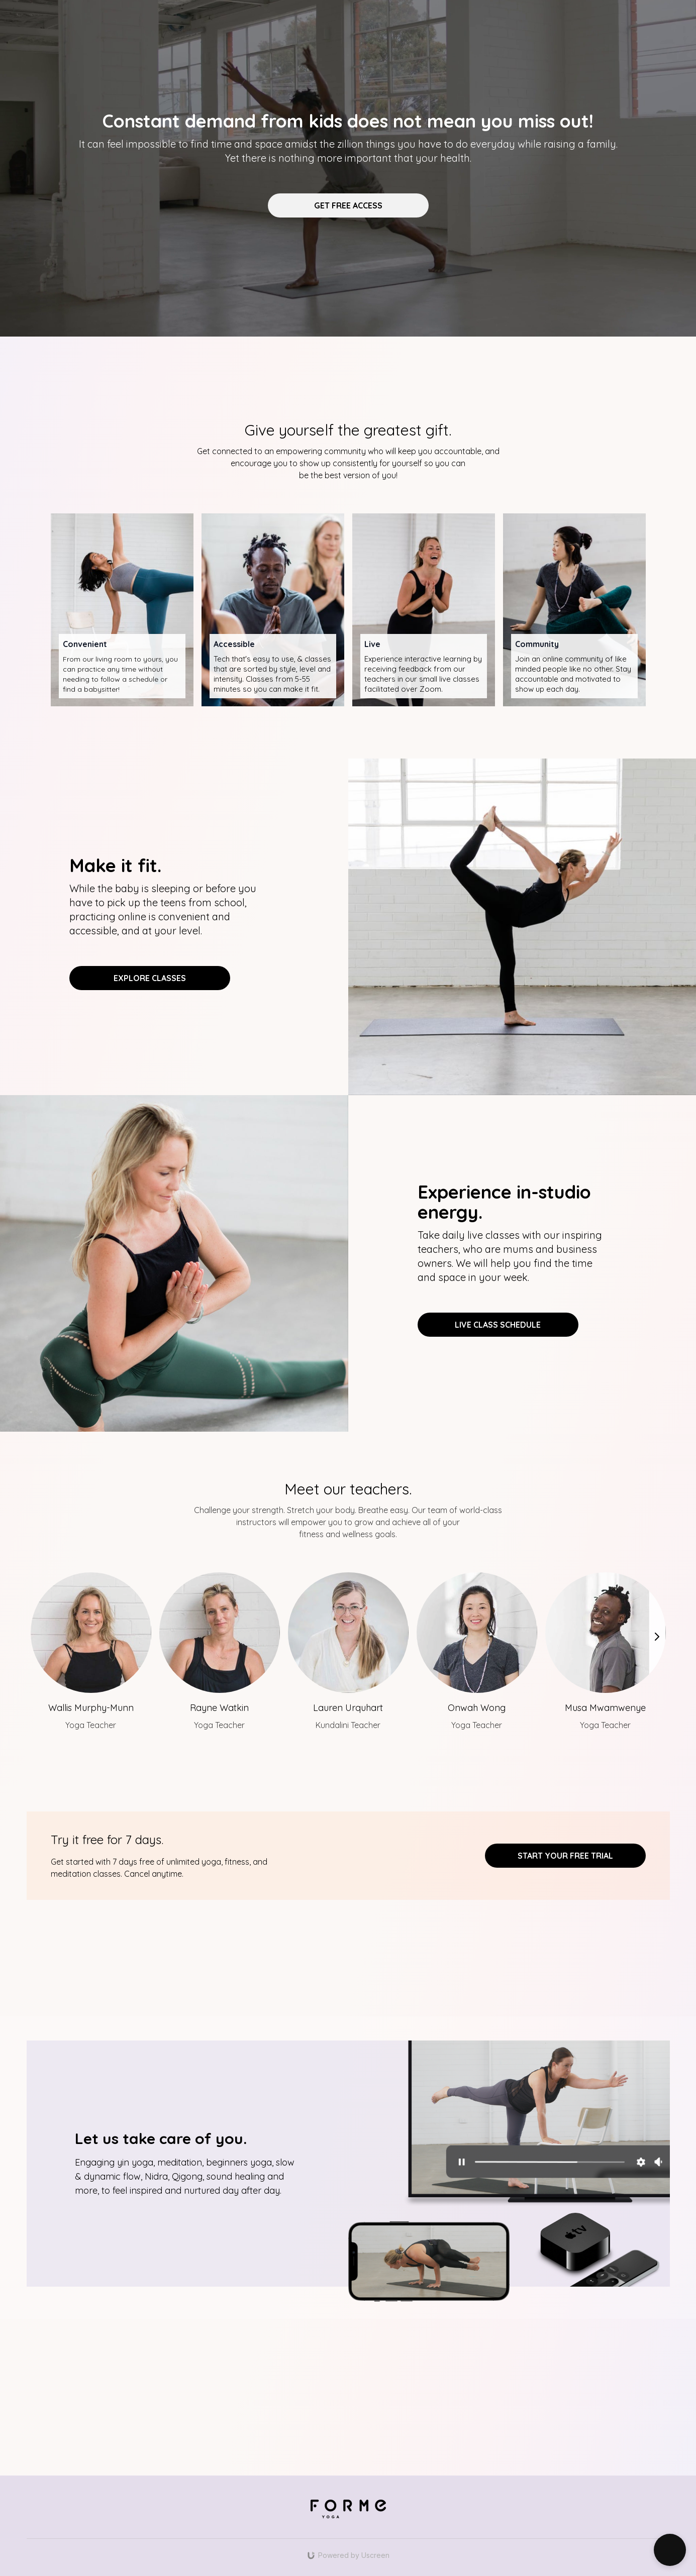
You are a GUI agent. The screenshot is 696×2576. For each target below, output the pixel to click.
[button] (670, 2550)
